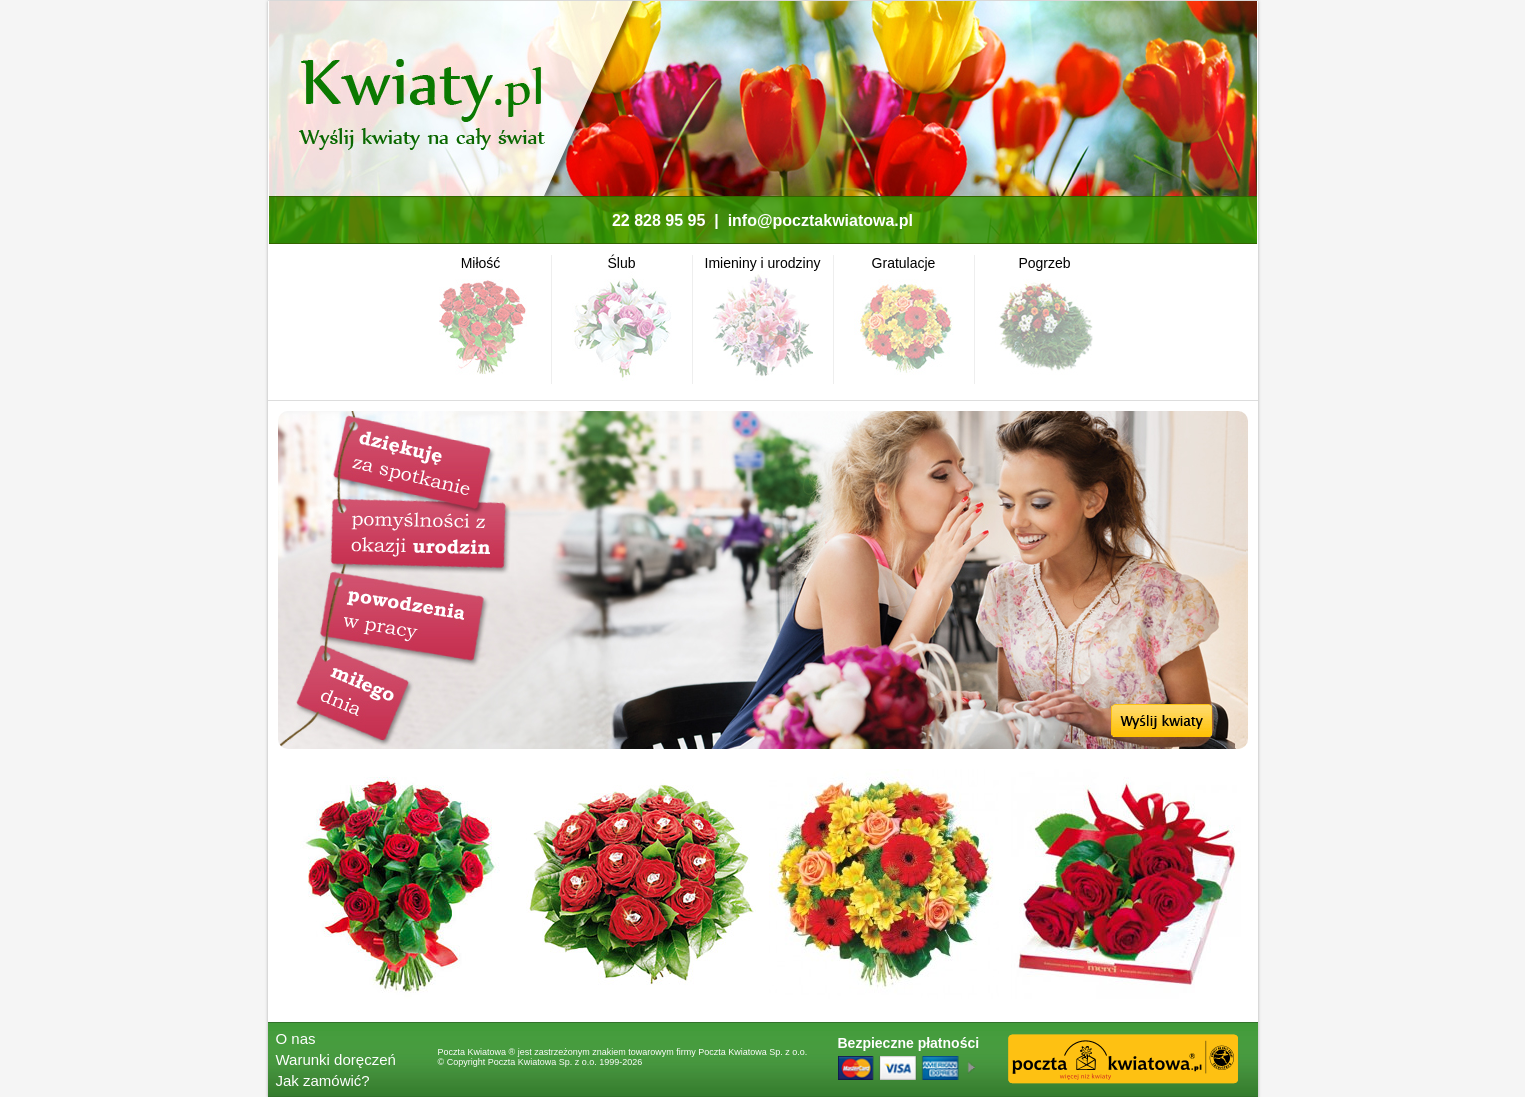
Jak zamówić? (323, 1080)
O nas (296, 1038)
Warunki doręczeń (336, 1059)
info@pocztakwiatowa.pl (820, 220)
